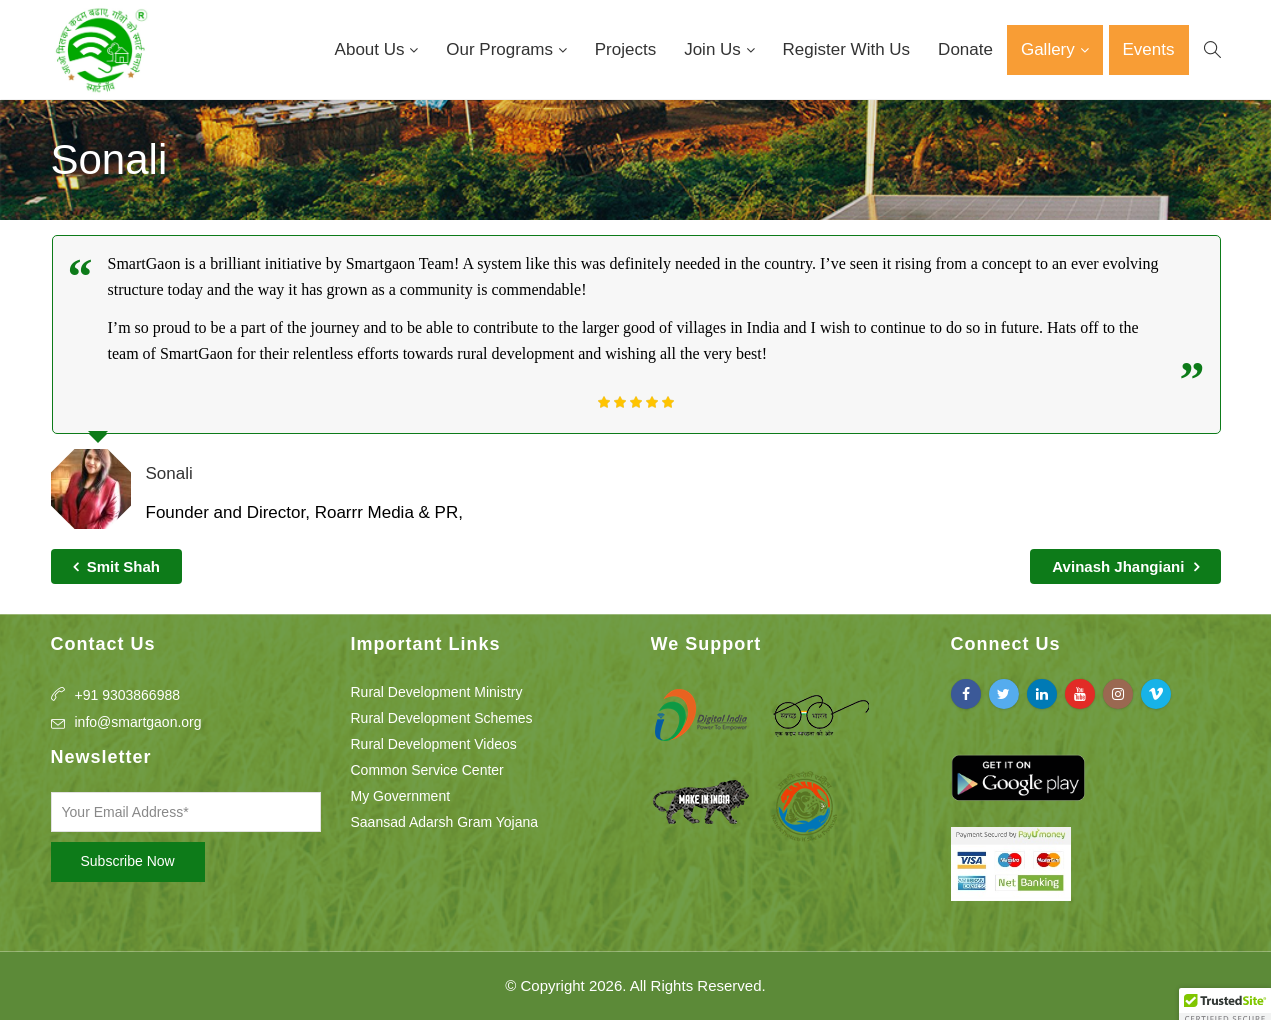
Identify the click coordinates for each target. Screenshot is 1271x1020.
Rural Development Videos (434, 744)
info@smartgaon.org (138, 722)
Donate (965, 49)
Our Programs (501, 49)
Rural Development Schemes (442, 718)
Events (1149, 49)
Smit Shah (117, 566)
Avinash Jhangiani (1125, 566)
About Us (372, 49)
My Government (401, 796)
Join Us (714, 49)
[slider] (636, 402)
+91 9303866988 (128, 695)
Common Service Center (427, 770)
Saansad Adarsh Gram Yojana (445, 822)
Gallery (1050, 49)
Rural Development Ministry (437, 692)
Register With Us (847, 49)
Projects (625, 49)
